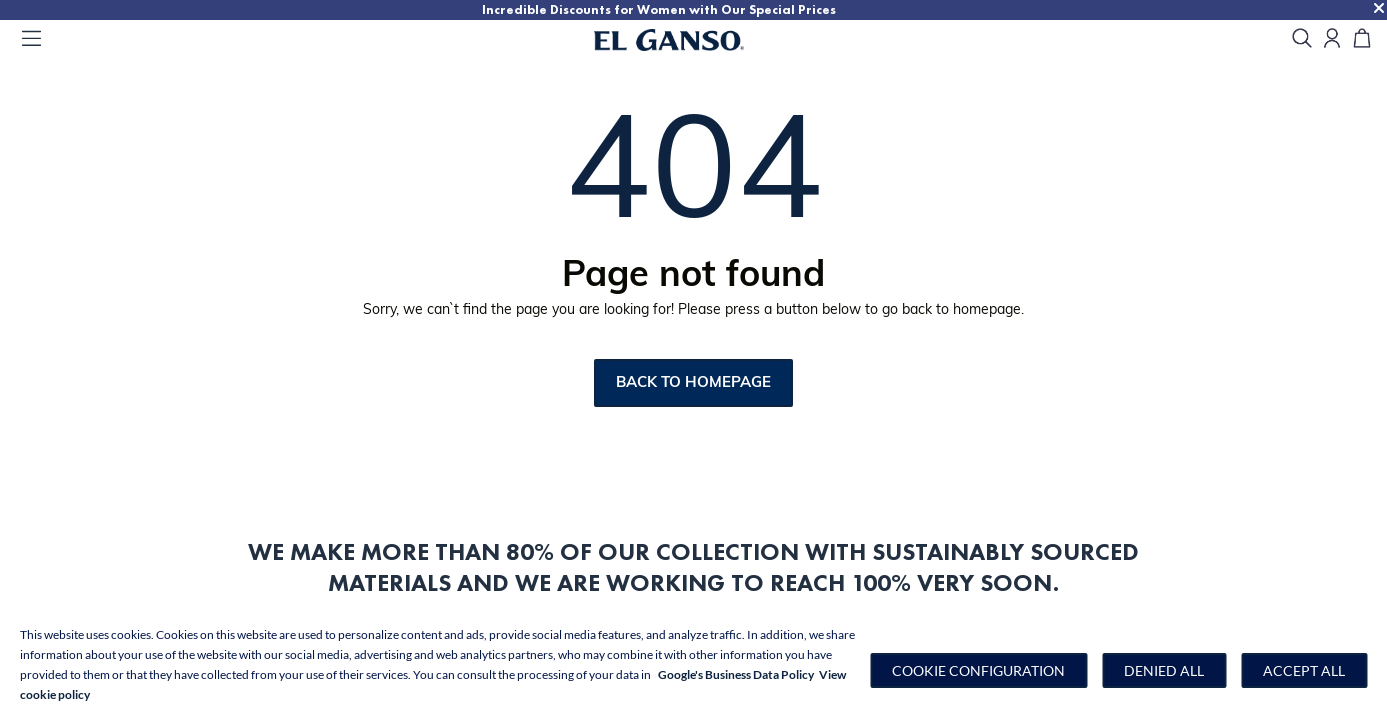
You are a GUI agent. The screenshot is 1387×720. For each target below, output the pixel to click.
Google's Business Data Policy (736, 674)
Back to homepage (693, 383)
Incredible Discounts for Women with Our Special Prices (659, 9)
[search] (1302, 39)
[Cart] (1362, 39)
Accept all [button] (1304, 670)
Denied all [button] (1164, 670)
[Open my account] (1332, 39)
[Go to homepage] (694, 40)
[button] (978, 670)
